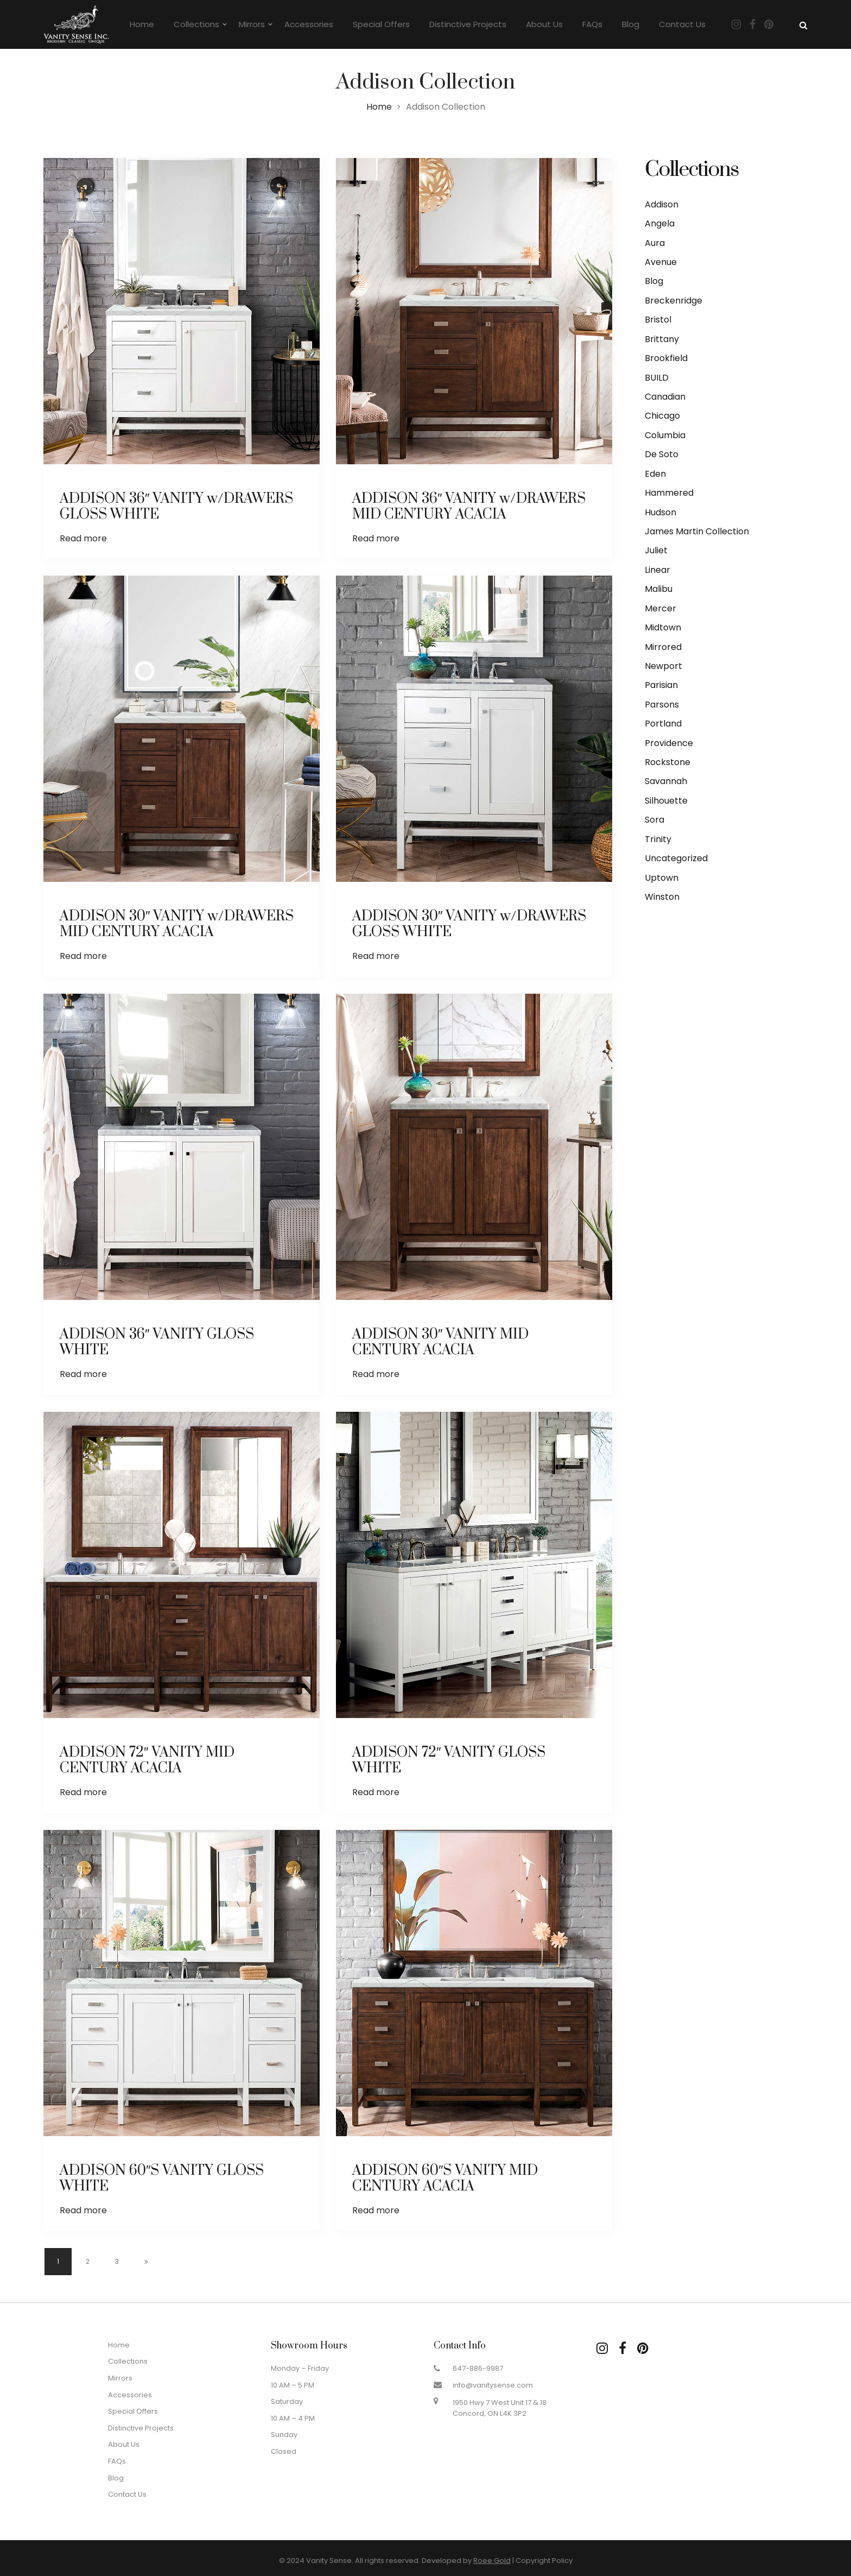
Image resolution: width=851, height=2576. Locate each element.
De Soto (661, 454)
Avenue (661, 262)
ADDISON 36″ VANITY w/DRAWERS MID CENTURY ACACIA (469, 506)
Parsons (662, 704)
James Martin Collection (697, 531)
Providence (669, 743)
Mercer (660, 608)
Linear (657, 570)
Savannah (666, 781)
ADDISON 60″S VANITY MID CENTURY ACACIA (445, 2178)
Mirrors (252, 24)
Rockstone (667, 762)
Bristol (658, 319)
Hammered (669, 493)
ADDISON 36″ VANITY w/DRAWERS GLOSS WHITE (177, 506)
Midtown (663, 627)
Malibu (658, 589)
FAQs (592, 24)
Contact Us (682, 24)
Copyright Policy (544, 2560)
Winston (662, 897)
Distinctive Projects (467, 24)
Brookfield (666, 358)
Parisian (661, 685)
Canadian (665, 396)
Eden (655, 474)
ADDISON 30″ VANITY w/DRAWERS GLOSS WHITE (469, 924)
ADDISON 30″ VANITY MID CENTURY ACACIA (440, 1342)
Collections (196, 24)
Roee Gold (492, 2560)
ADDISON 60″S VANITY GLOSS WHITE (162, 2178)
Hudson (660, 512)
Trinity (658, 839)
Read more (83, 538)
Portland (663, 723)
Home (142, 24)
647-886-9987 (478, 2368)
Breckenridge (673, 300)
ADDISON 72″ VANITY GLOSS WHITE (449, 1760)
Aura (655, 243)
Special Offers (381, 24)
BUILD (657, 377)
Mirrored (663, 647)
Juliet (656, 550)
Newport (663, 666)
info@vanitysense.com (493, 2385)
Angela (660, 223)
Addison (661, 204)
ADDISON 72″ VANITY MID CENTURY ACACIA (147, 1760)
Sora (654, 819)
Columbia (665, 435)
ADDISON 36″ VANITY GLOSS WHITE (157, 1342)
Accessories (308, 24)
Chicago (662, 415)
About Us (544, 24)
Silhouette (666, 800)
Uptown (661, 878)
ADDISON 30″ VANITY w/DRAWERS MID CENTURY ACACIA (177, 924)
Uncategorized (676, 858)
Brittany (662, 339)
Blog (630, 24)
